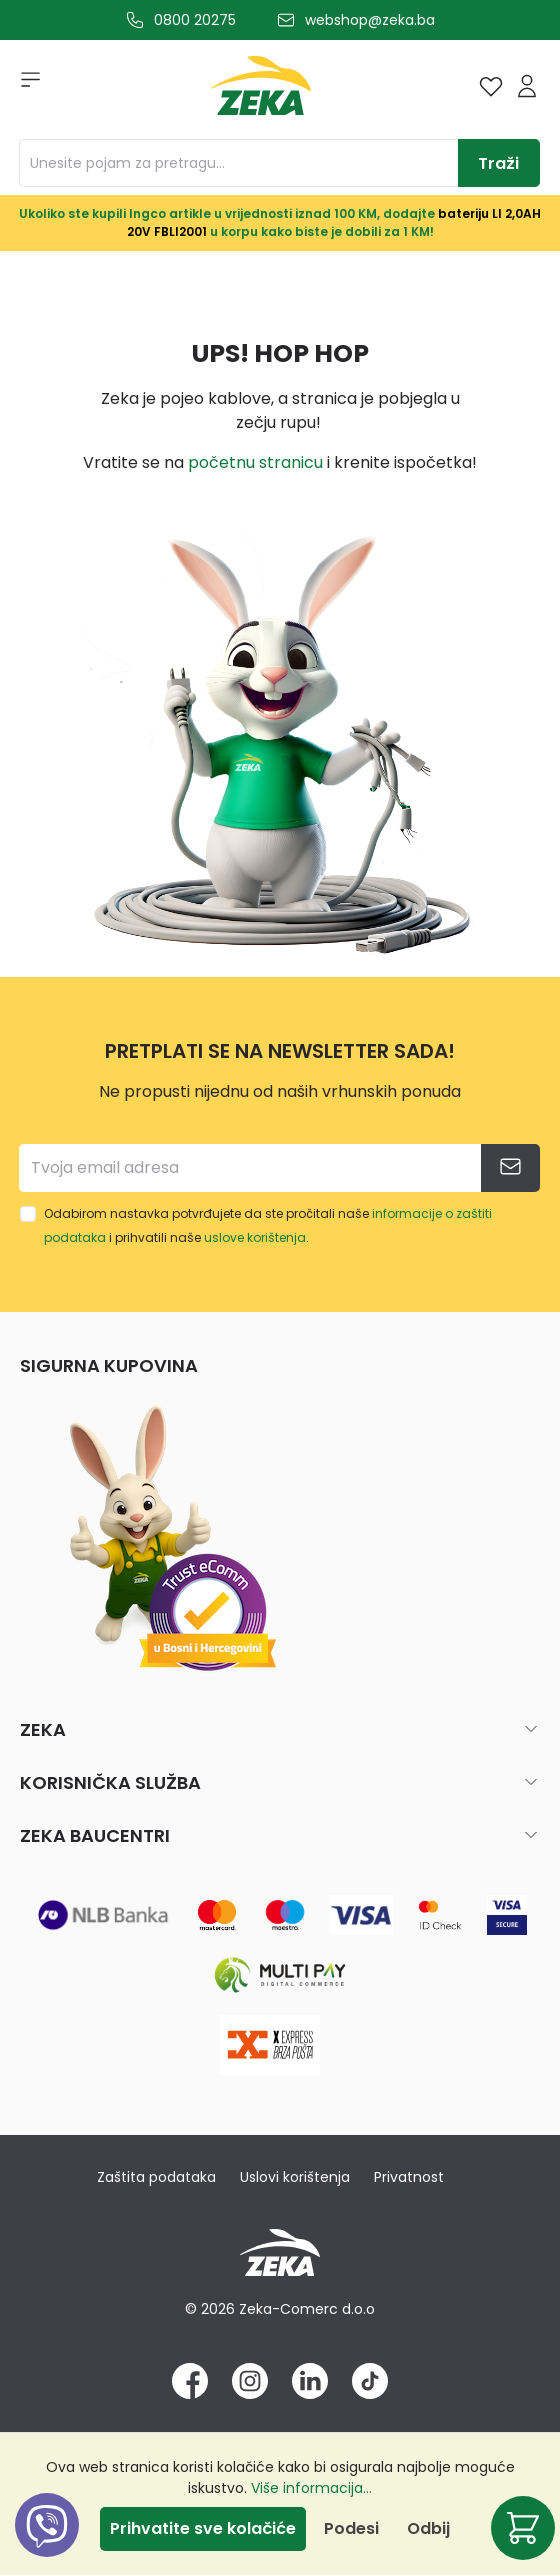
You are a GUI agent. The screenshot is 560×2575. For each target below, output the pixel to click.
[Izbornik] (24, 86)
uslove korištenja (255, 1237)
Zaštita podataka (156, 2177)
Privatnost (409, 2177)
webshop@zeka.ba (370, 20)
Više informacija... (311, 2488)
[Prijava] (527, 86)
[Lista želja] (491, 86)
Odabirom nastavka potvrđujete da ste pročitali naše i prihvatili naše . (268, 1225)
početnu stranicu (255, 462)
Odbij (428, 2528)
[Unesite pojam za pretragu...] (239, 163)
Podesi (351, 2528)
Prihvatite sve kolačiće (203, 2528)
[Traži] (499, 163)
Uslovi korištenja (295, 2177)
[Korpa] (523, 2528)
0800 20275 (195, 20)
